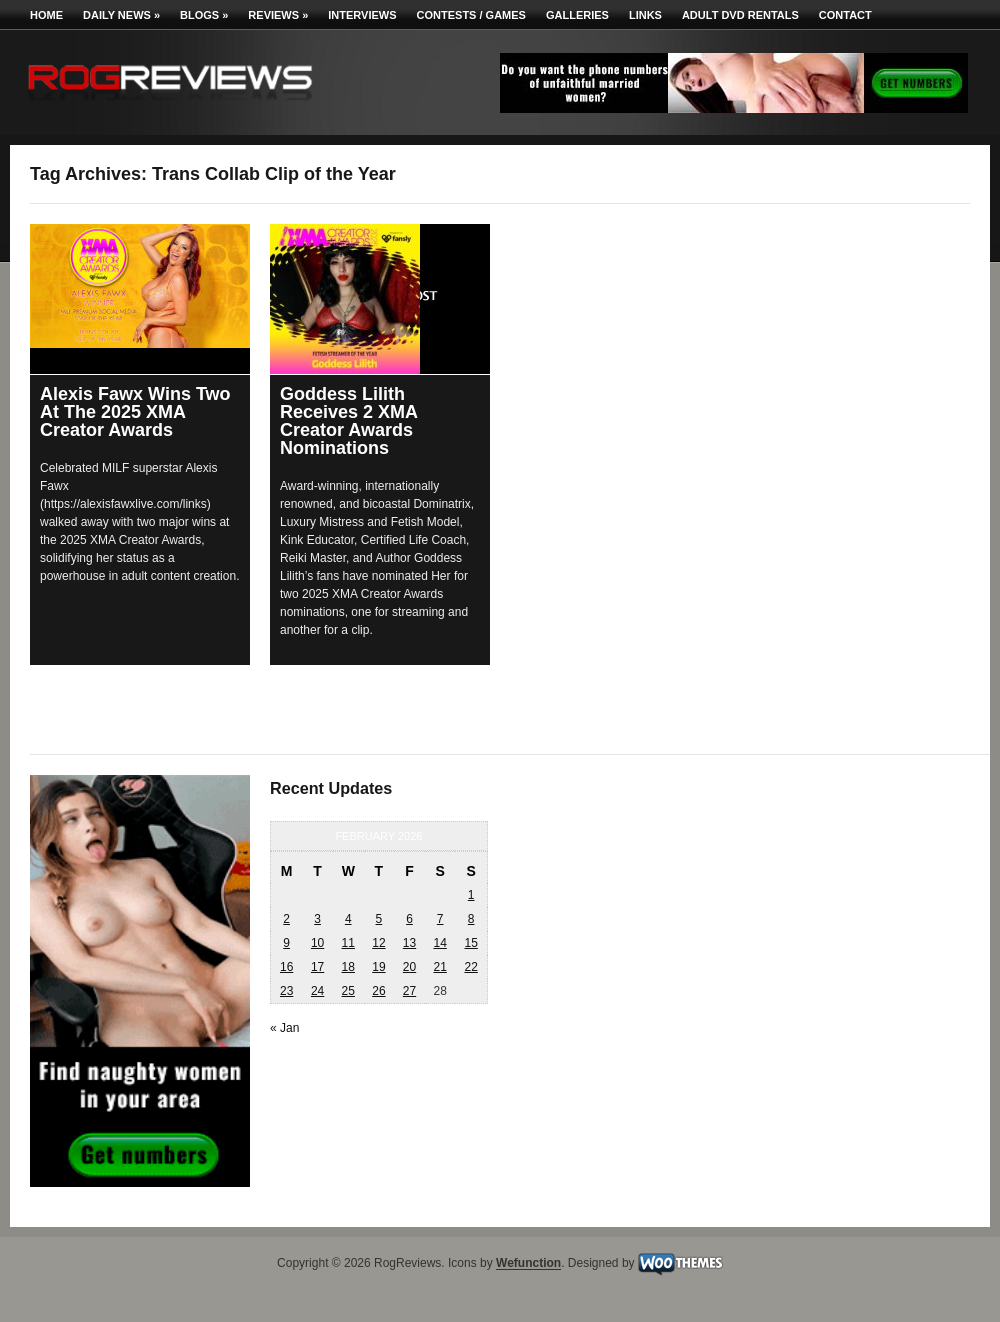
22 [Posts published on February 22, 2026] (470, 967)
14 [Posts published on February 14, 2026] (439, 943)
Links (645, 15)
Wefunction (528, 1264)
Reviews (278, 15)
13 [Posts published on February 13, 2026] (409, 943)
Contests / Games (471, 15)
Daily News (121, 15)
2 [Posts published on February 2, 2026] (286, 919)
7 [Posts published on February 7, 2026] (440, 919)
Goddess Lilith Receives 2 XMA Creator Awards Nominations (348, 421)
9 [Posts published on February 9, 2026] (286, 943)
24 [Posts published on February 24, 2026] (317, 991)
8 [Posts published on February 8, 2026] (471, 919)
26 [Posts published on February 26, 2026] (378, 991)
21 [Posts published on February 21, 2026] (439, 967)
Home (46, 15)
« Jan (284, 1028)
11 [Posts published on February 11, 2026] (348, 943)
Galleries (577, 15)
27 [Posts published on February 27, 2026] (409, 991)
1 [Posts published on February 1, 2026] (471, 895)
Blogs (204, 15)
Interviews (362, 15)
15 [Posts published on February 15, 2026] (470, 943)
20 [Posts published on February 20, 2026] (409, 967)
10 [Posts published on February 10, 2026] (317, 943)
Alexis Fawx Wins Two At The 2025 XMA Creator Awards (135, 412)
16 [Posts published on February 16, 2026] (286, 967)
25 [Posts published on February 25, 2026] (348, 991)
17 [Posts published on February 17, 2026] (317, 967)
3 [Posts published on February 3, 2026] (317, 919)
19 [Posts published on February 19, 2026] (378, 967)
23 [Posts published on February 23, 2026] (286, 991)
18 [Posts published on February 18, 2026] (348, 967)
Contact (845, 15)
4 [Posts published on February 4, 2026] (348, 919)
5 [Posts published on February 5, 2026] (379, 919)
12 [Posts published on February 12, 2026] (378, 943)
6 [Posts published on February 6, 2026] (409, 919)
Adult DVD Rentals (740, 15)
